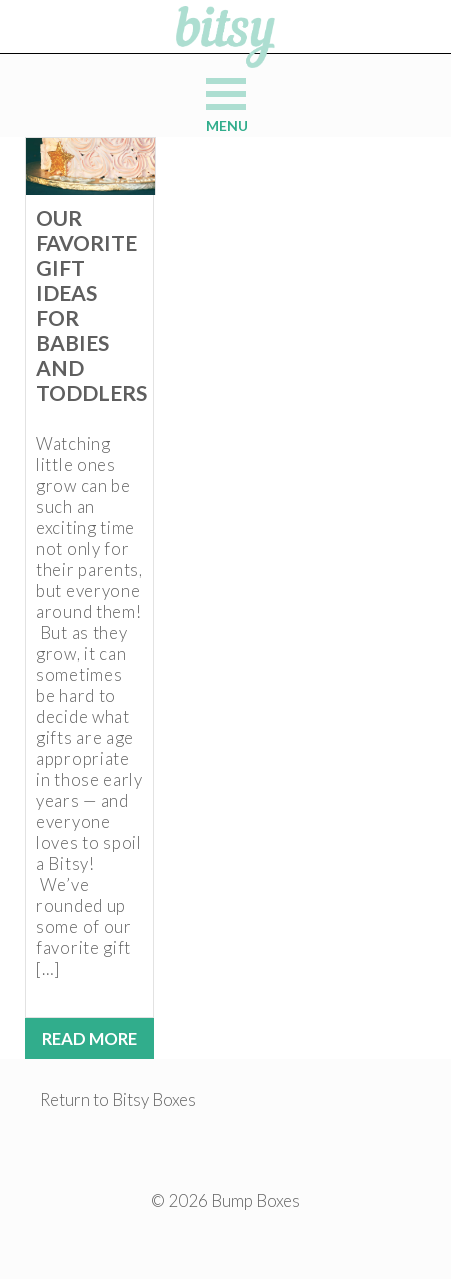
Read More (89, 1038)
